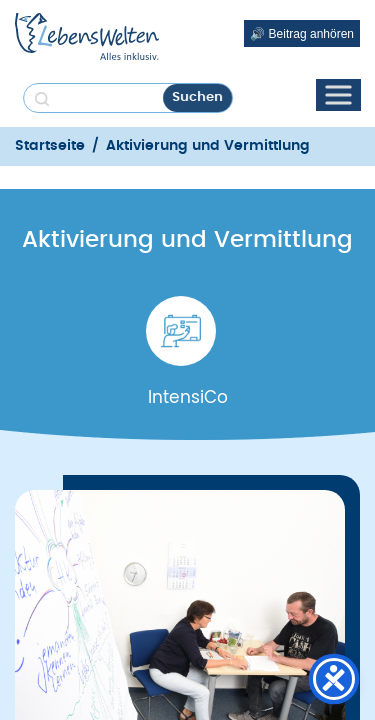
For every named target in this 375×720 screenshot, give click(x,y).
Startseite (50, 146)
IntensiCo (188, 397)
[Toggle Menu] (338, 94)
